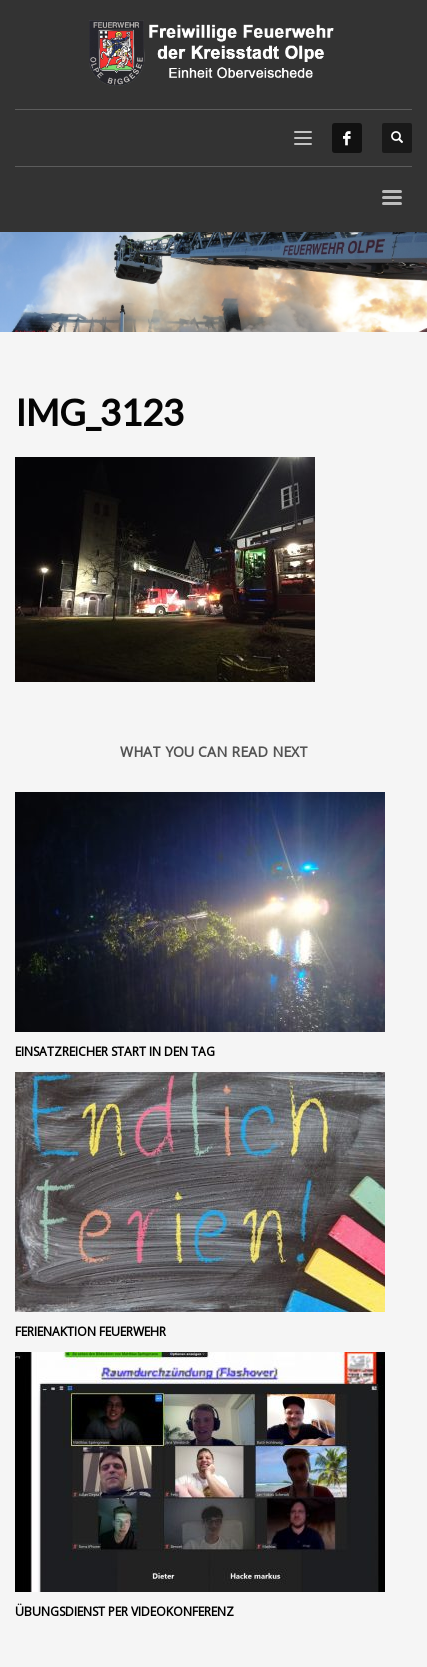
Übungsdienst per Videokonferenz (124, 1611)
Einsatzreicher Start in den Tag (115, 1051)
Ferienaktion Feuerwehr (90, 1331)
